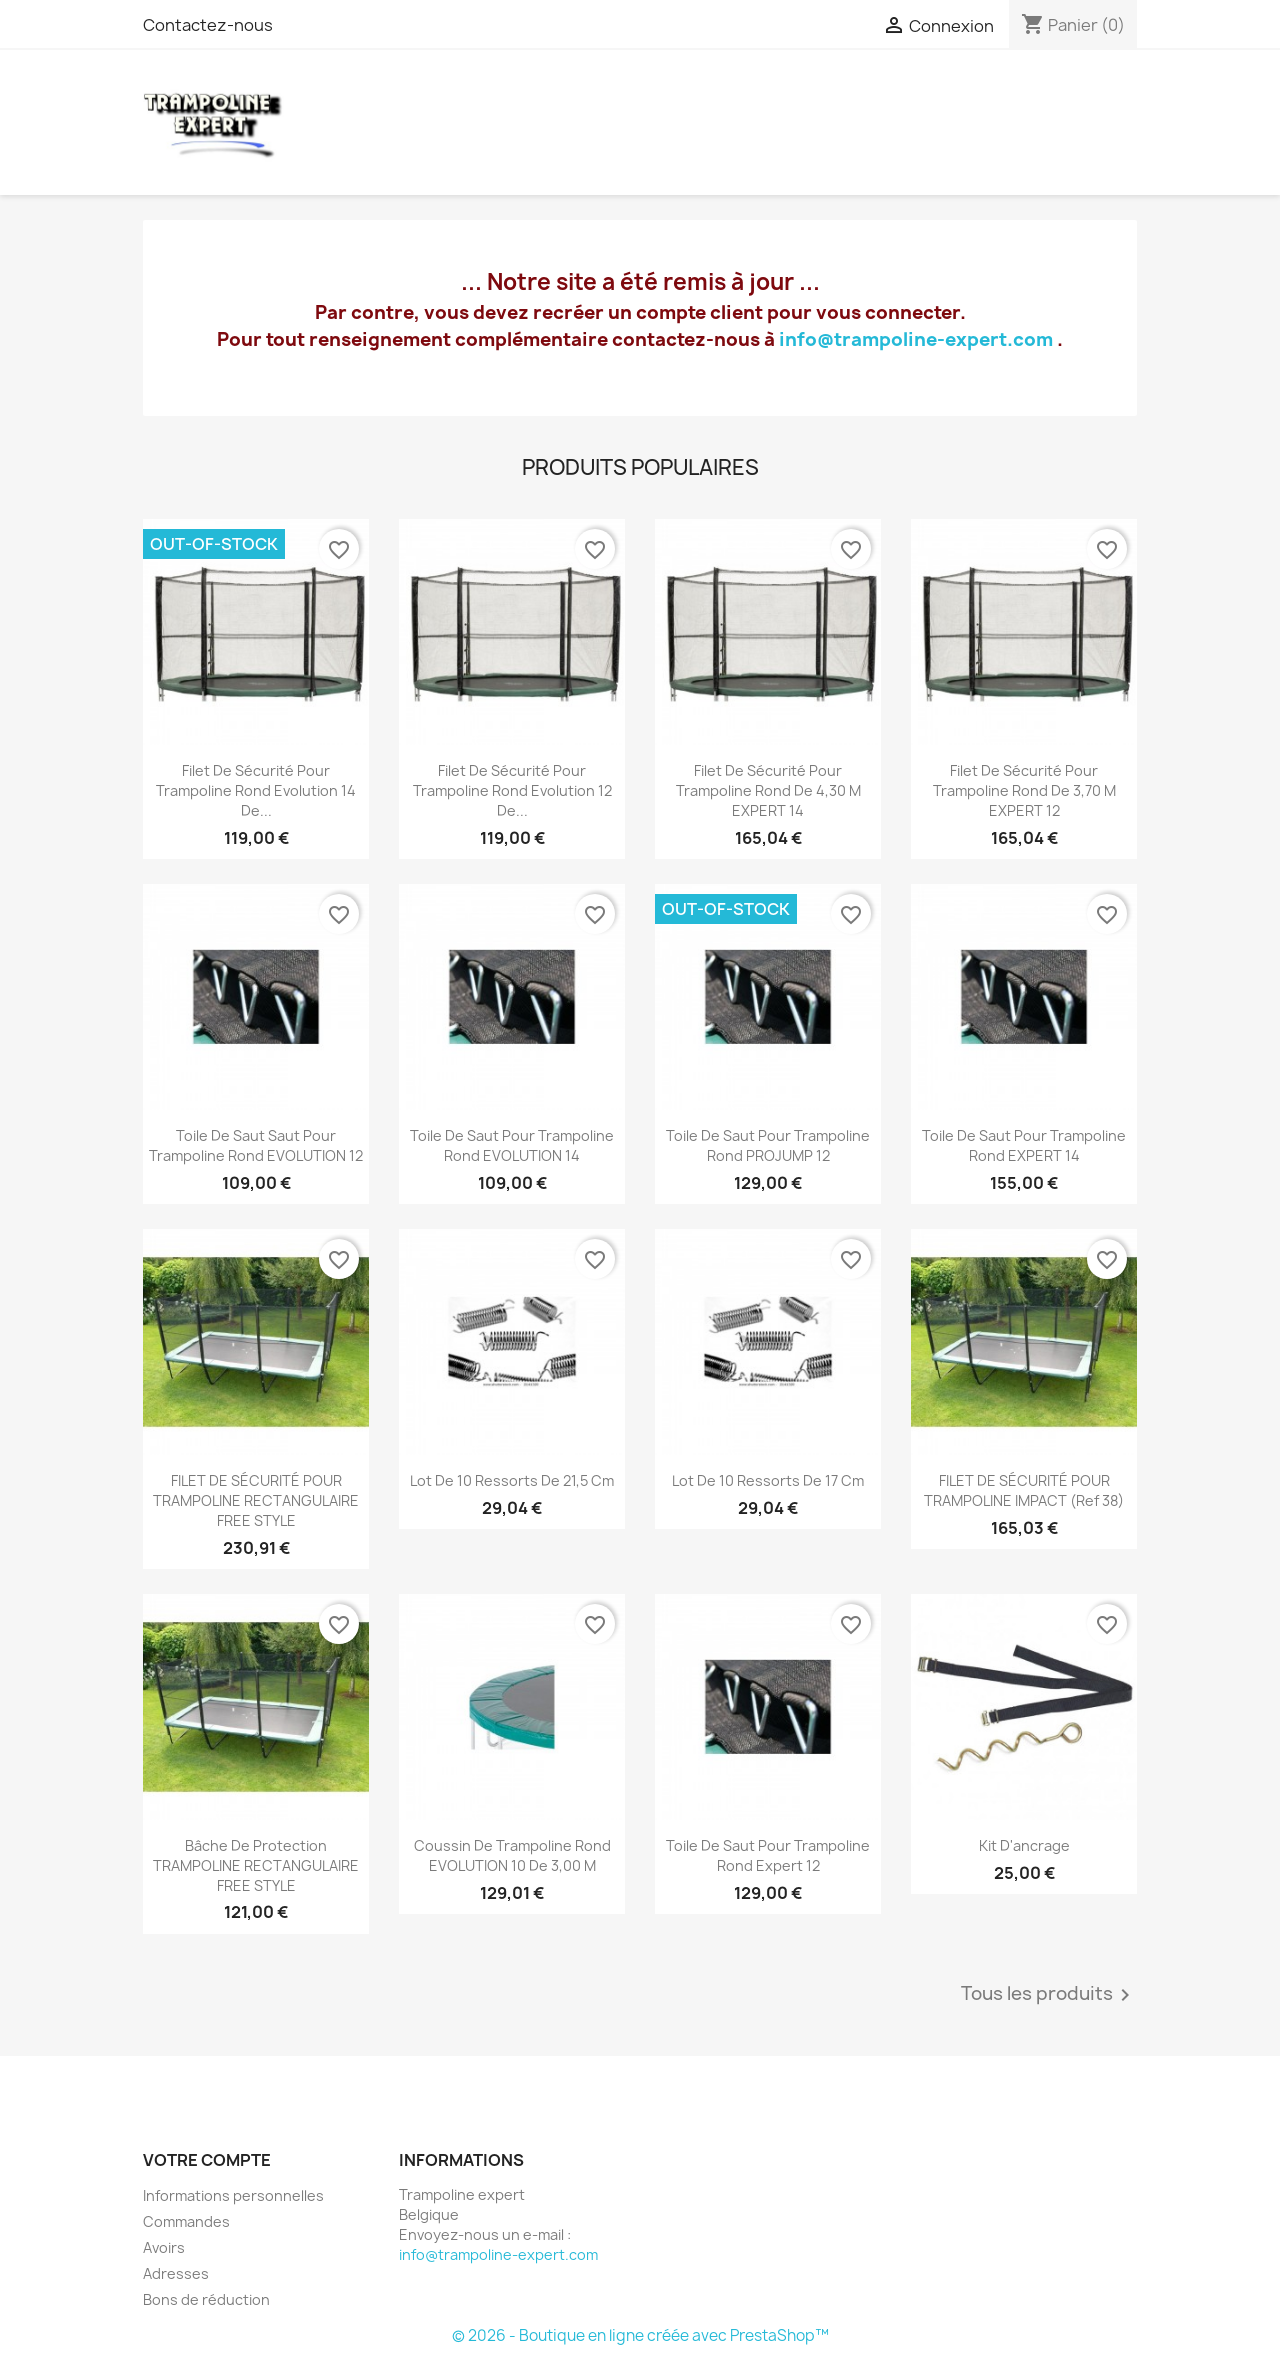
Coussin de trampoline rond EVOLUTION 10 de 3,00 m (512, 1855)
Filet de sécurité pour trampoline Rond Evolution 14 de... (256, 790)
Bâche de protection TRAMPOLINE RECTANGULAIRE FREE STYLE (256, 1865)
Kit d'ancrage (1024, 1845)
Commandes (186, 2221)
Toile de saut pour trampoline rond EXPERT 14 (1024, 1145)
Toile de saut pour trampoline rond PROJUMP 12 (768, 1145)
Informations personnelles (233, 2195)
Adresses (176, 2273)
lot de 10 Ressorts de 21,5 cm (512, 1480)
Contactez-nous (208, 25)
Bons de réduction (206, 2299)
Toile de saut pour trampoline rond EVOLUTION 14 (512, 1145)
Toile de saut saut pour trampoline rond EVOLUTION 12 (256, 1145)
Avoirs (164, 2247)
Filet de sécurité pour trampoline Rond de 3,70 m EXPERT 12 (1024, 790)
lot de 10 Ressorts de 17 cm (768, 1480)
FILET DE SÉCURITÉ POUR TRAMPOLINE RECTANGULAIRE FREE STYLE (256, 1500)
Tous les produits (1049, 1995)
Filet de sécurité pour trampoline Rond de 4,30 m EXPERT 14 (768, 790)
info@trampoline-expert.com (916, 339)
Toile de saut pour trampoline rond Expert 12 (768, 1855)
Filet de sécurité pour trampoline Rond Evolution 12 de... (512, 790)
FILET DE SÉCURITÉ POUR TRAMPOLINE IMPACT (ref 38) (1024, 1490)
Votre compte (207, 2160)
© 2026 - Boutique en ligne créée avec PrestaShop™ (640, 2335)
